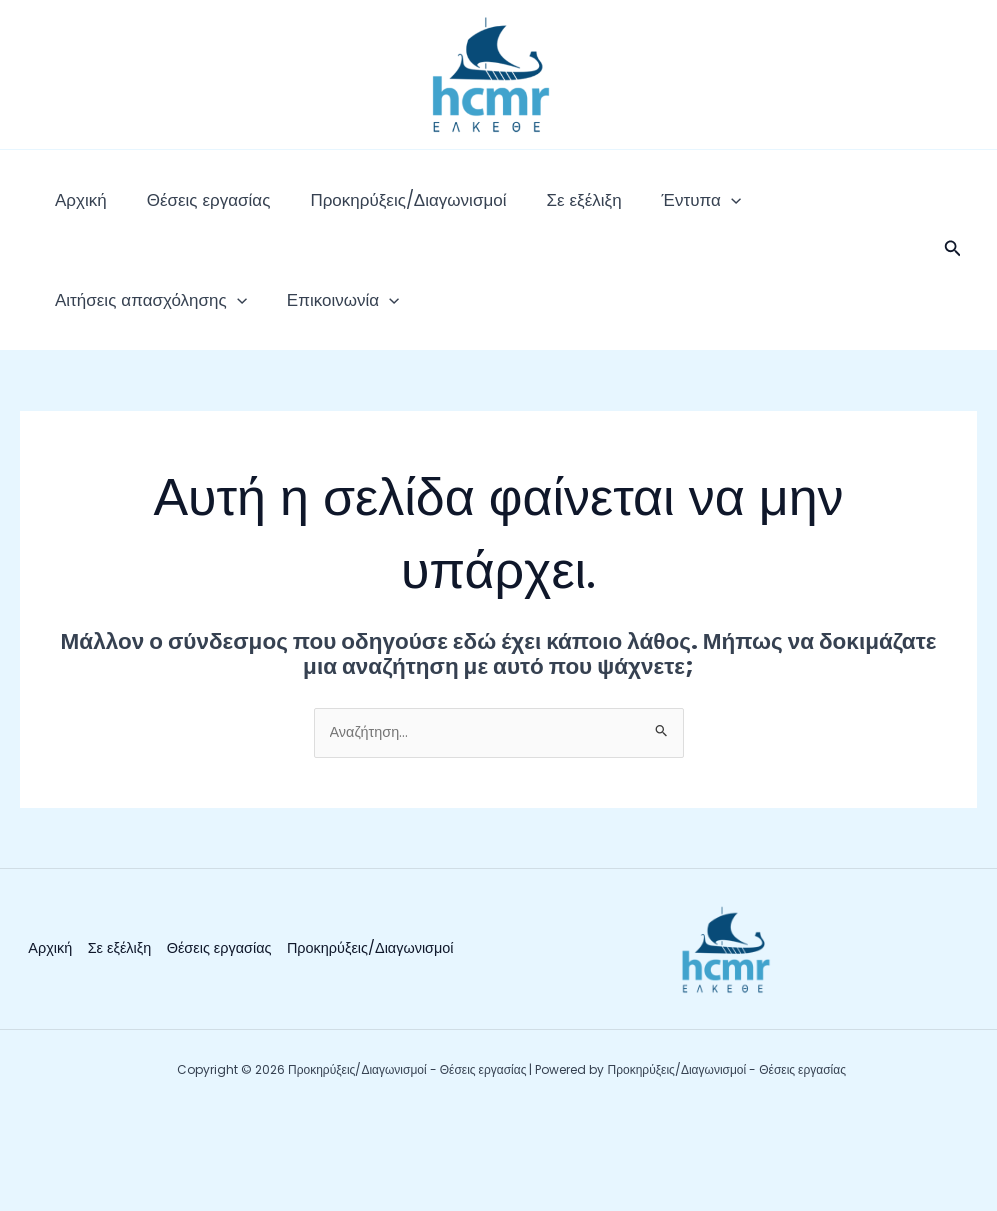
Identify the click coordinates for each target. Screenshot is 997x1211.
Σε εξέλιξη (513, 210)
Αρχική (71, 210)
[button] (953, 270)
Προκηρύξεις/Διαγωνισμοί (358, 210)
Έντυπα (611, 210)
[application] (641, 210)
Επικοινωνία (101, 330)
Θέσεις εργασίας (179, 210)
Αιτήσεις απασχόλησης (767, 210)
